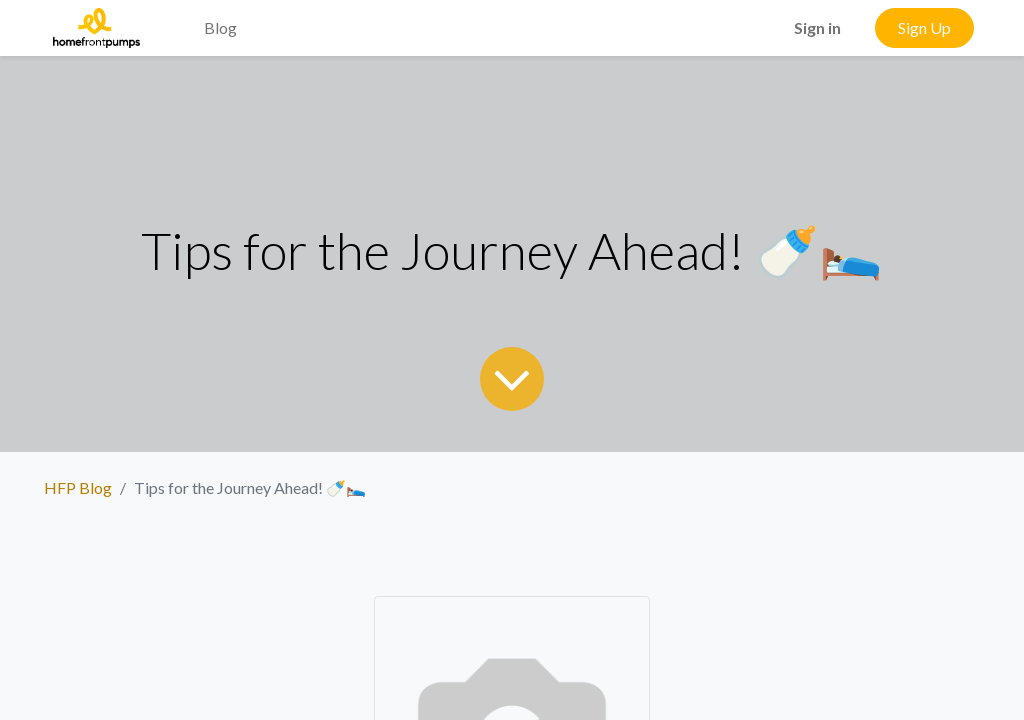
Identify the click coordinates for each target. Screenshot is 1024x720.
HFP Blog (78, 487)
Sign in (817, 27)
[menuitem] (172, 16)
